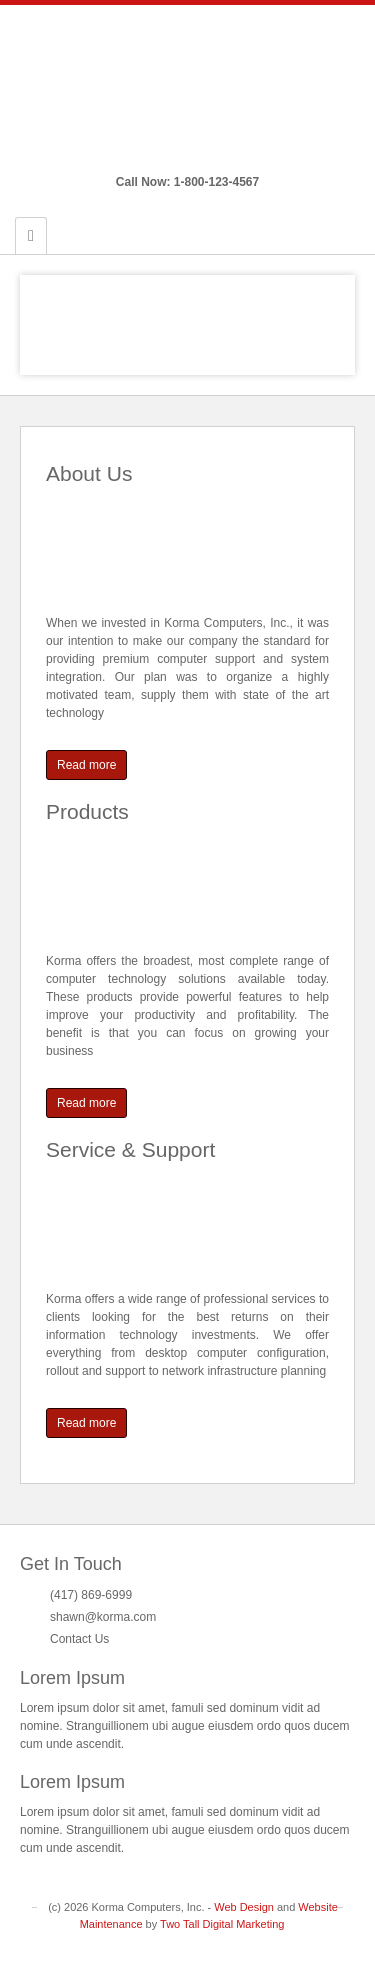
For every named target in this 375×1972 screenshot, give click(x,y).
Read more (86, 765)
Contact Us (79, 1639)
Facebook (174, 154)
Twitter (228, 154)
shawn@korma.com (103, 1617)
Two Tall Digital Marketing (222, 1924)
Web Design (244, 1907)
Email (147, 154)
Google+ (201, 154)
